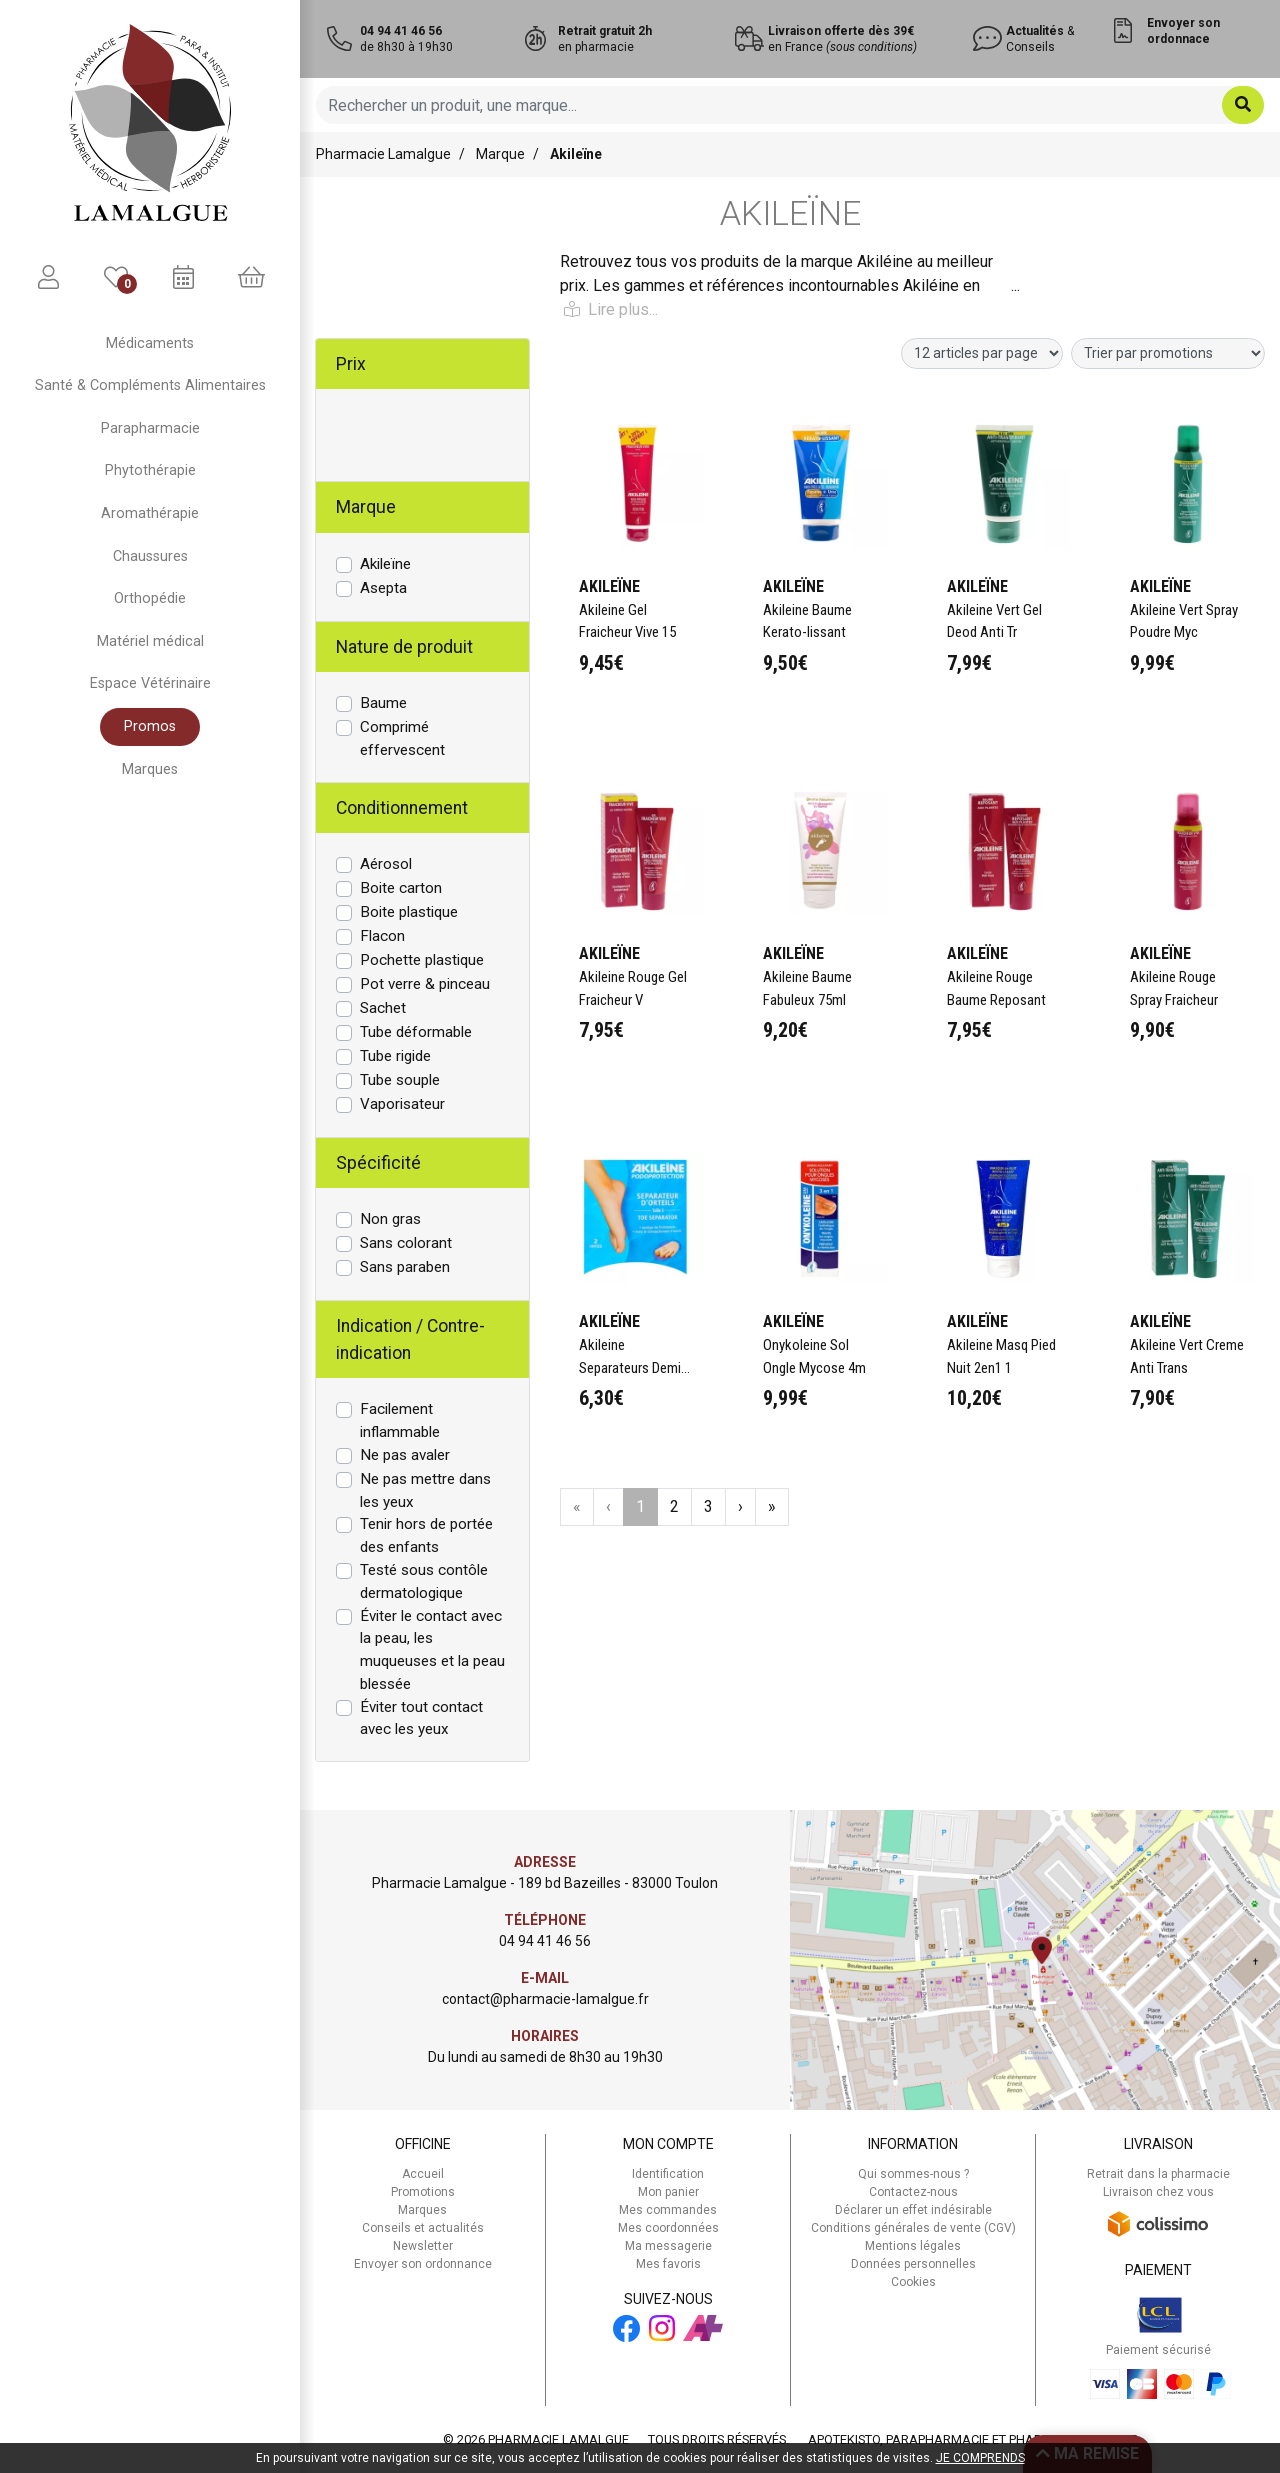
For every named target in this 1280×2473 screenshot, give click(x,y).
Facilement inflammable (400, 1420)
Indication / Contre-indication (410, 1339)
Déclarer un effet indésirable (913, 2210)
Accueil (423, 2174)
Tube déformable (416, 1032)
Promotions (423, 2192)
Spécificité (378, 1163)
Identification (668, 2174)
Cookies (913, 2282)
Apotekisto (972, 2439)
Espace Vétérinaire (150, 683)
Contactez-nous (913, 2192)
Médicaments (150, 343)
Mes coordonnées (668, 2228)
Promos (150, 726)
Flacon (382, 936)
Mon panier (668, 2192)
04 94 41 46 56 (545, 1941)
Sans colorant (406, 1243)
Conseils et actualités (423, 2228)
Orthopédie (150, 598)
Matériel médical (150, 641)
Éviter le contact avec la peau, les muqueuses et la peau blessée (432, 1650)
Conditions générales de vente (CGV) (913, 2228)
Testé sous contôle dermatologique (424, 1581)
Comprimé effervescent (402, 738)
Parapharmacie (150, 428)
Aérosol (386, 864)
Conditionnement (402, 808)
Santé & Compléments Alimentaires (150, 385)
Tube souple (400, 1080)
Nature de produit (404, 647)
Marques (150, 769)
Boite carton (401, 888)
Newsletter (423, 2246)
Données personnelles (913, 2264)
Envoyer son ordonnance (423, 2264)
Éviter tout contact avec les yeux (421, 1718)
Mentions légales (913, 2246)
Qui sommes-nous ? (913, 2174)
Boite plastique (409, 912)
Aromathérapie (150, 513)
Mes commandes (668, 2210)
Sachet (383, 1008)
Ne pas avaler (405, 1455)
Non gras (390, 1219)
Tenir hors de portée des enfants (426, 1535)
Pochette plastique (422, 960)
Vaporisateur (402, 1104)
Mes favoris (668, 2264)
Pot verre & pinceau (425, 984)
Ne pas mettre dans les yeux (425, 1490)
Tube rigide (395, 1056)
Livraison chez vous (1158, 2192)
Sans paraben (405, 1267)
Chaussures (150, 556)
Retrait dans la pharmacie (1158, 2174)
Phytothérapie (150, 470)
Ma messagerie (668, 2246)
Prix (351, 364)
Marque (500, 154)
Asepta (383, 588)
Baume (383, 703)
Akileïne (385, 564)
